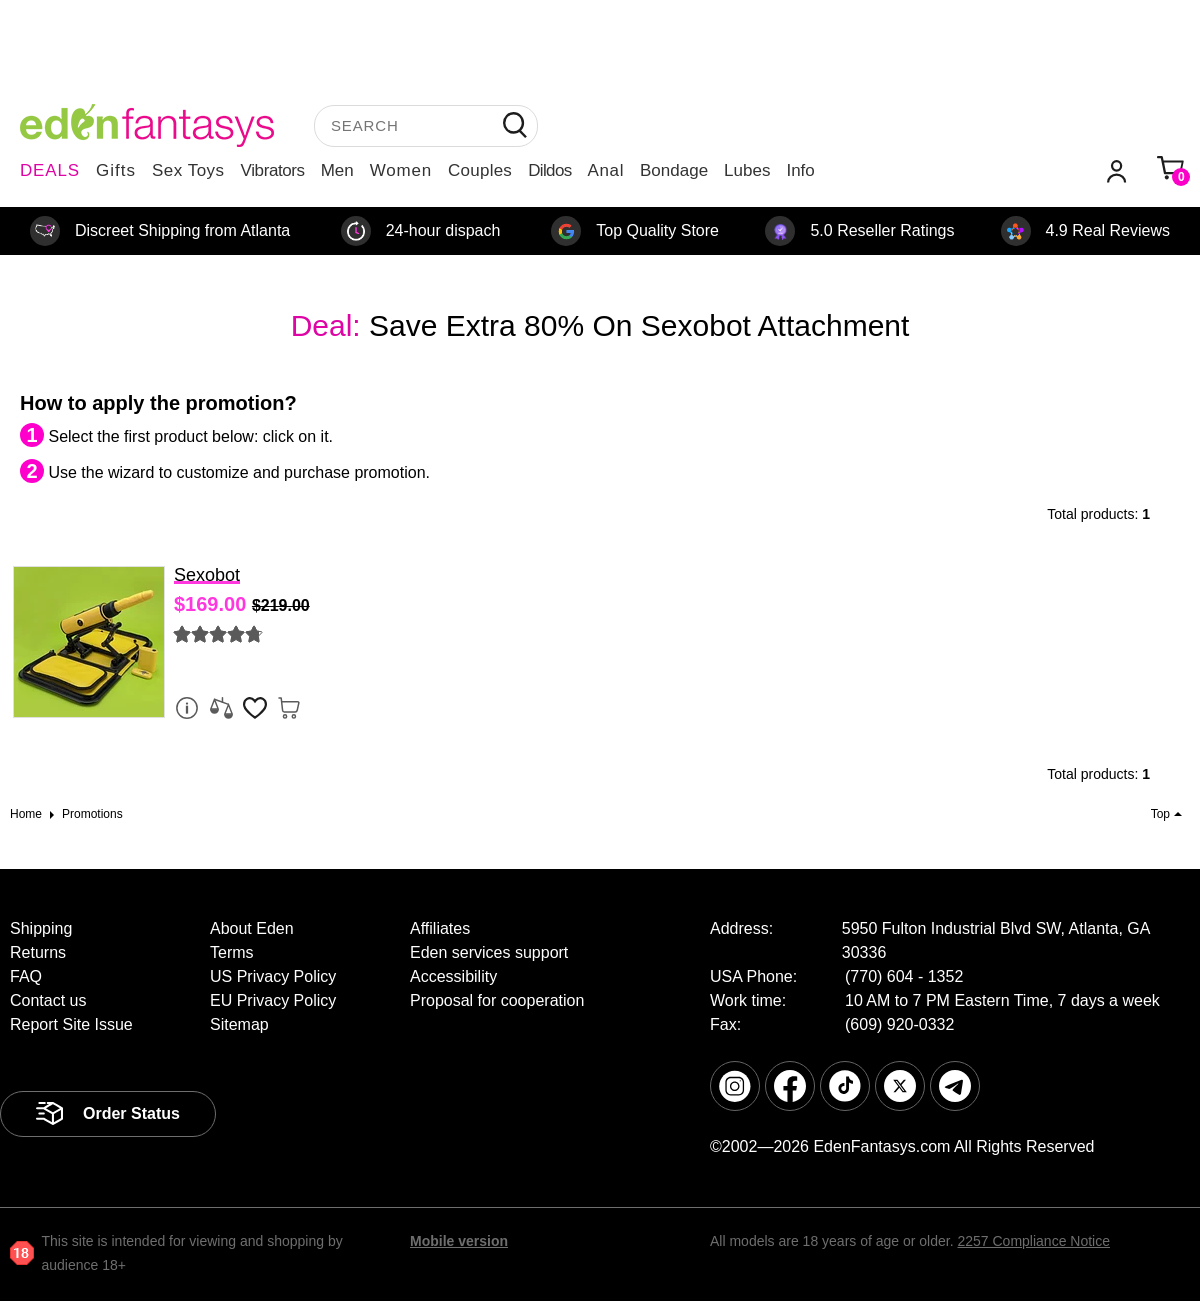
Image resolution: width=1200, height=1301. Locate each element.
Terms (232, 952)
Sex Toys (188, 170)
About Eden (252, 928)
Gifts (116, 170)
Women (401, 170)
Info (800, 170)
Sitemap (239, 1024)
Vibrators (273, 170)
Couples (480, 170)
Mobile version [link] (459, 1241)
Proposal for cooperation (497, 1000)
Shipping (41, 928)
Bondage (674, 170)
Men (337, 170)
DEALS (50, 170)
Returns (38, 952)
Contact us (48, 1000)
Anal (606, 170)
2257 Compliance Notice (1033, 1241)
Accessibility (453, 976)
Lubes (747, 170)
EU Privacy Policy (273, 1000)
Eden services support (489, 952)
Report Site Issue (71, 1024)
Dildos (549, 170)
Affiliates (440, 928)
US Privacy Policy (273, 976)
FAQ (26, 976)
